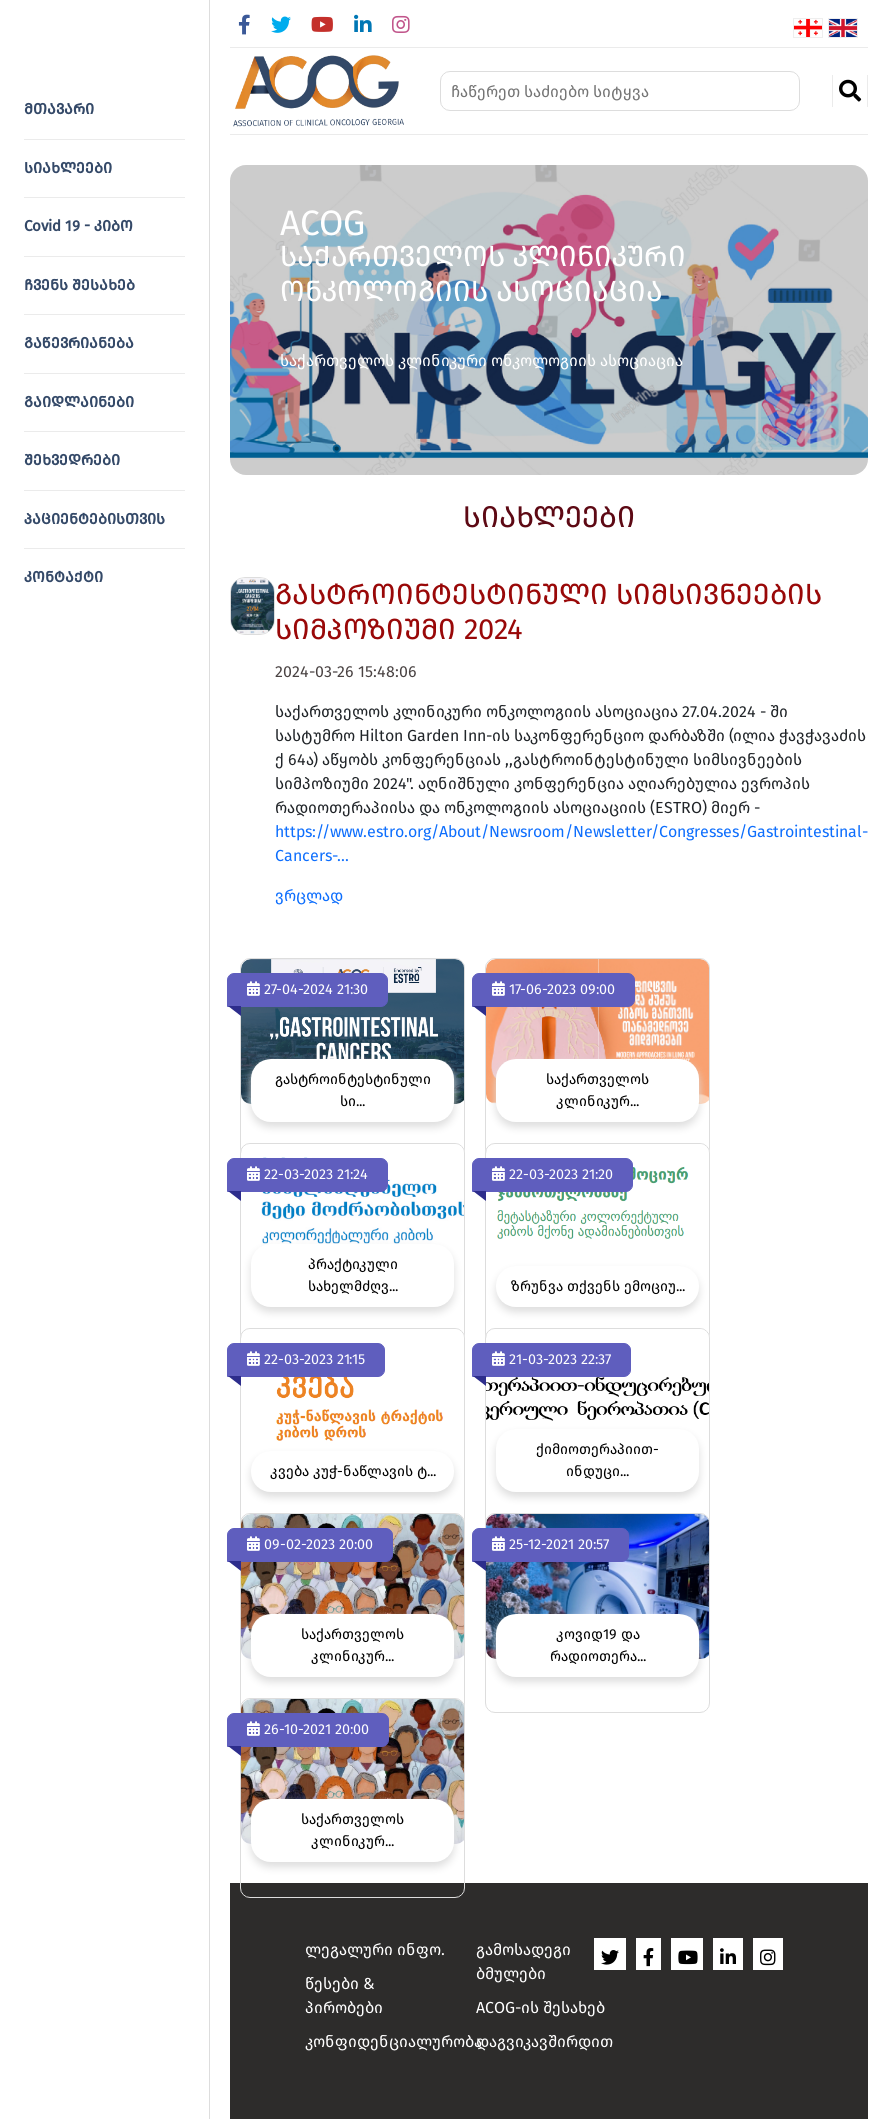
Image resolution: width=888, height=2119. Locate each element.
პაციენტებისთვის (94, 519)
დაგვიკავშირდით (544, 2041)
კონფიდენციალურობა (378, 2041)
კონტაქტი (63, 577)
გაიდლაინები (79, 402)
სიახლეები (68, 168)
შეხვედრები (72, 460)
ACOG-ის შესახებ (540, 2007)
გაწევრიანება (79, 343)
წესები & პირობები (344, 1995)
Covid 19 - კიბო (78, 226)
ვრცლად (309, 895)
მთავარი (59, 109)
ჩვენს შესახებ (79, 285)
